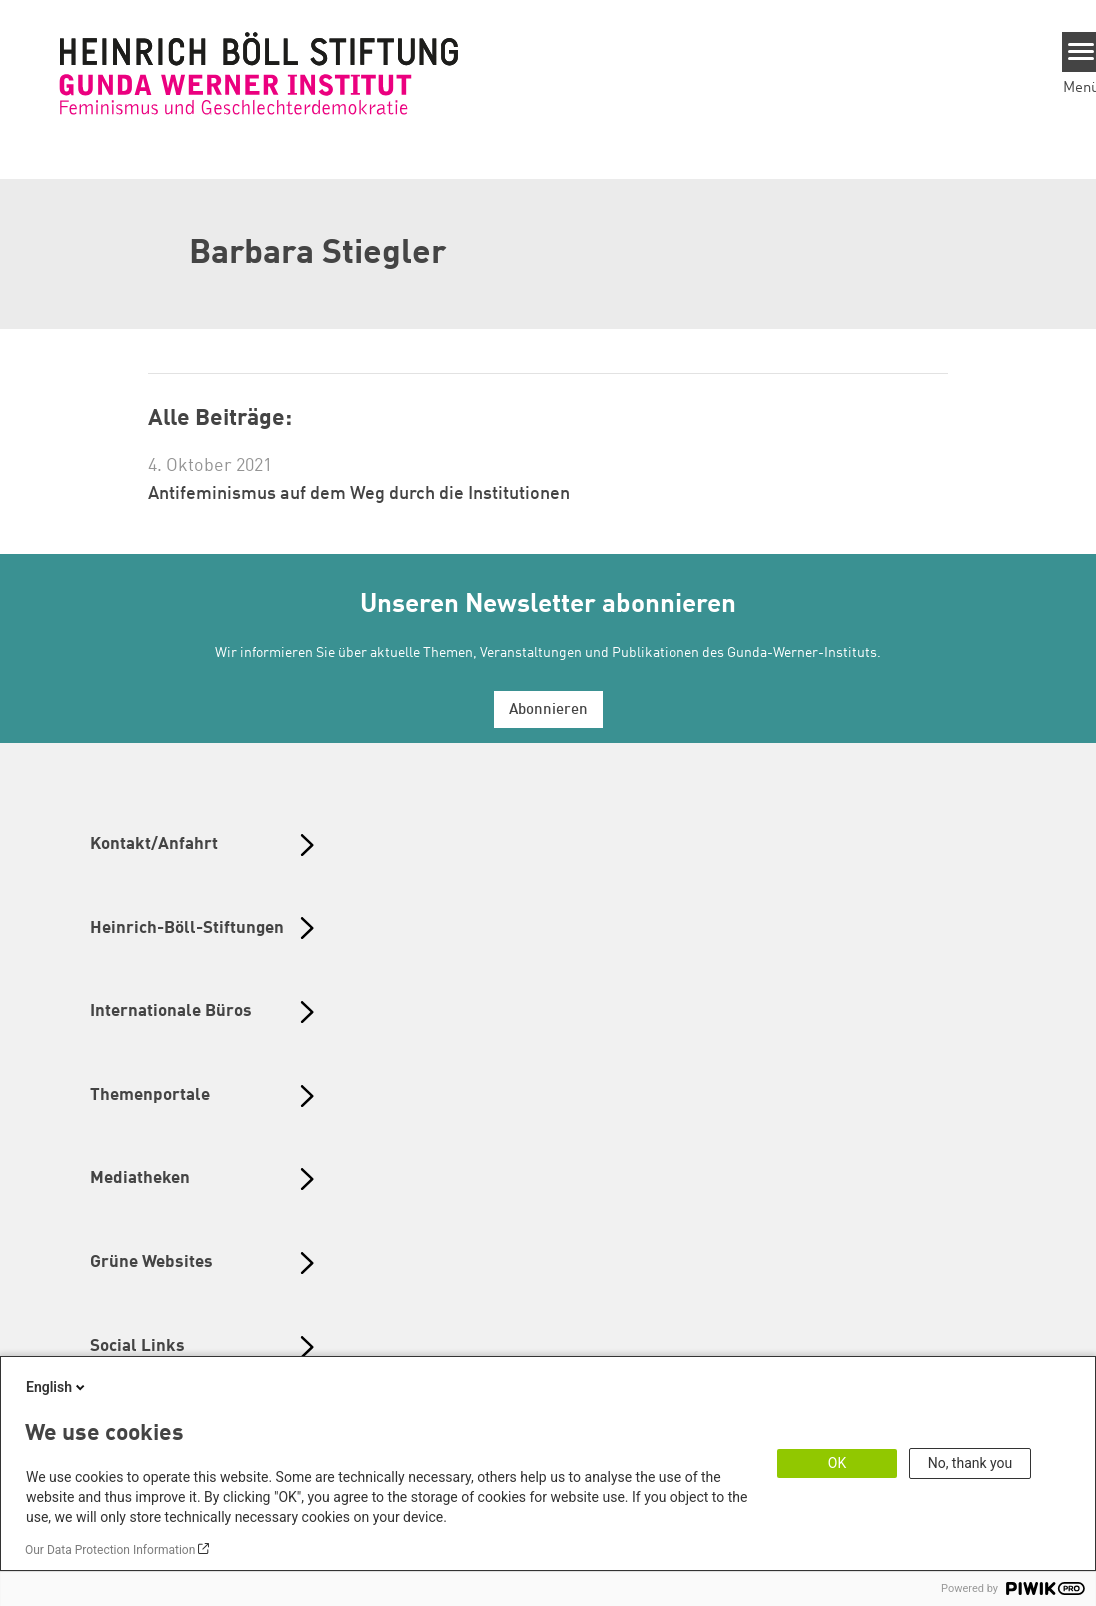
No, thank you (970, 1463)
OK (837, 1463)
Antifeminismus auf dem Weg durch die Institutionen (359, 494)
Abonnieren (548, 710)
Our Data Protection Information (110, 1550)
